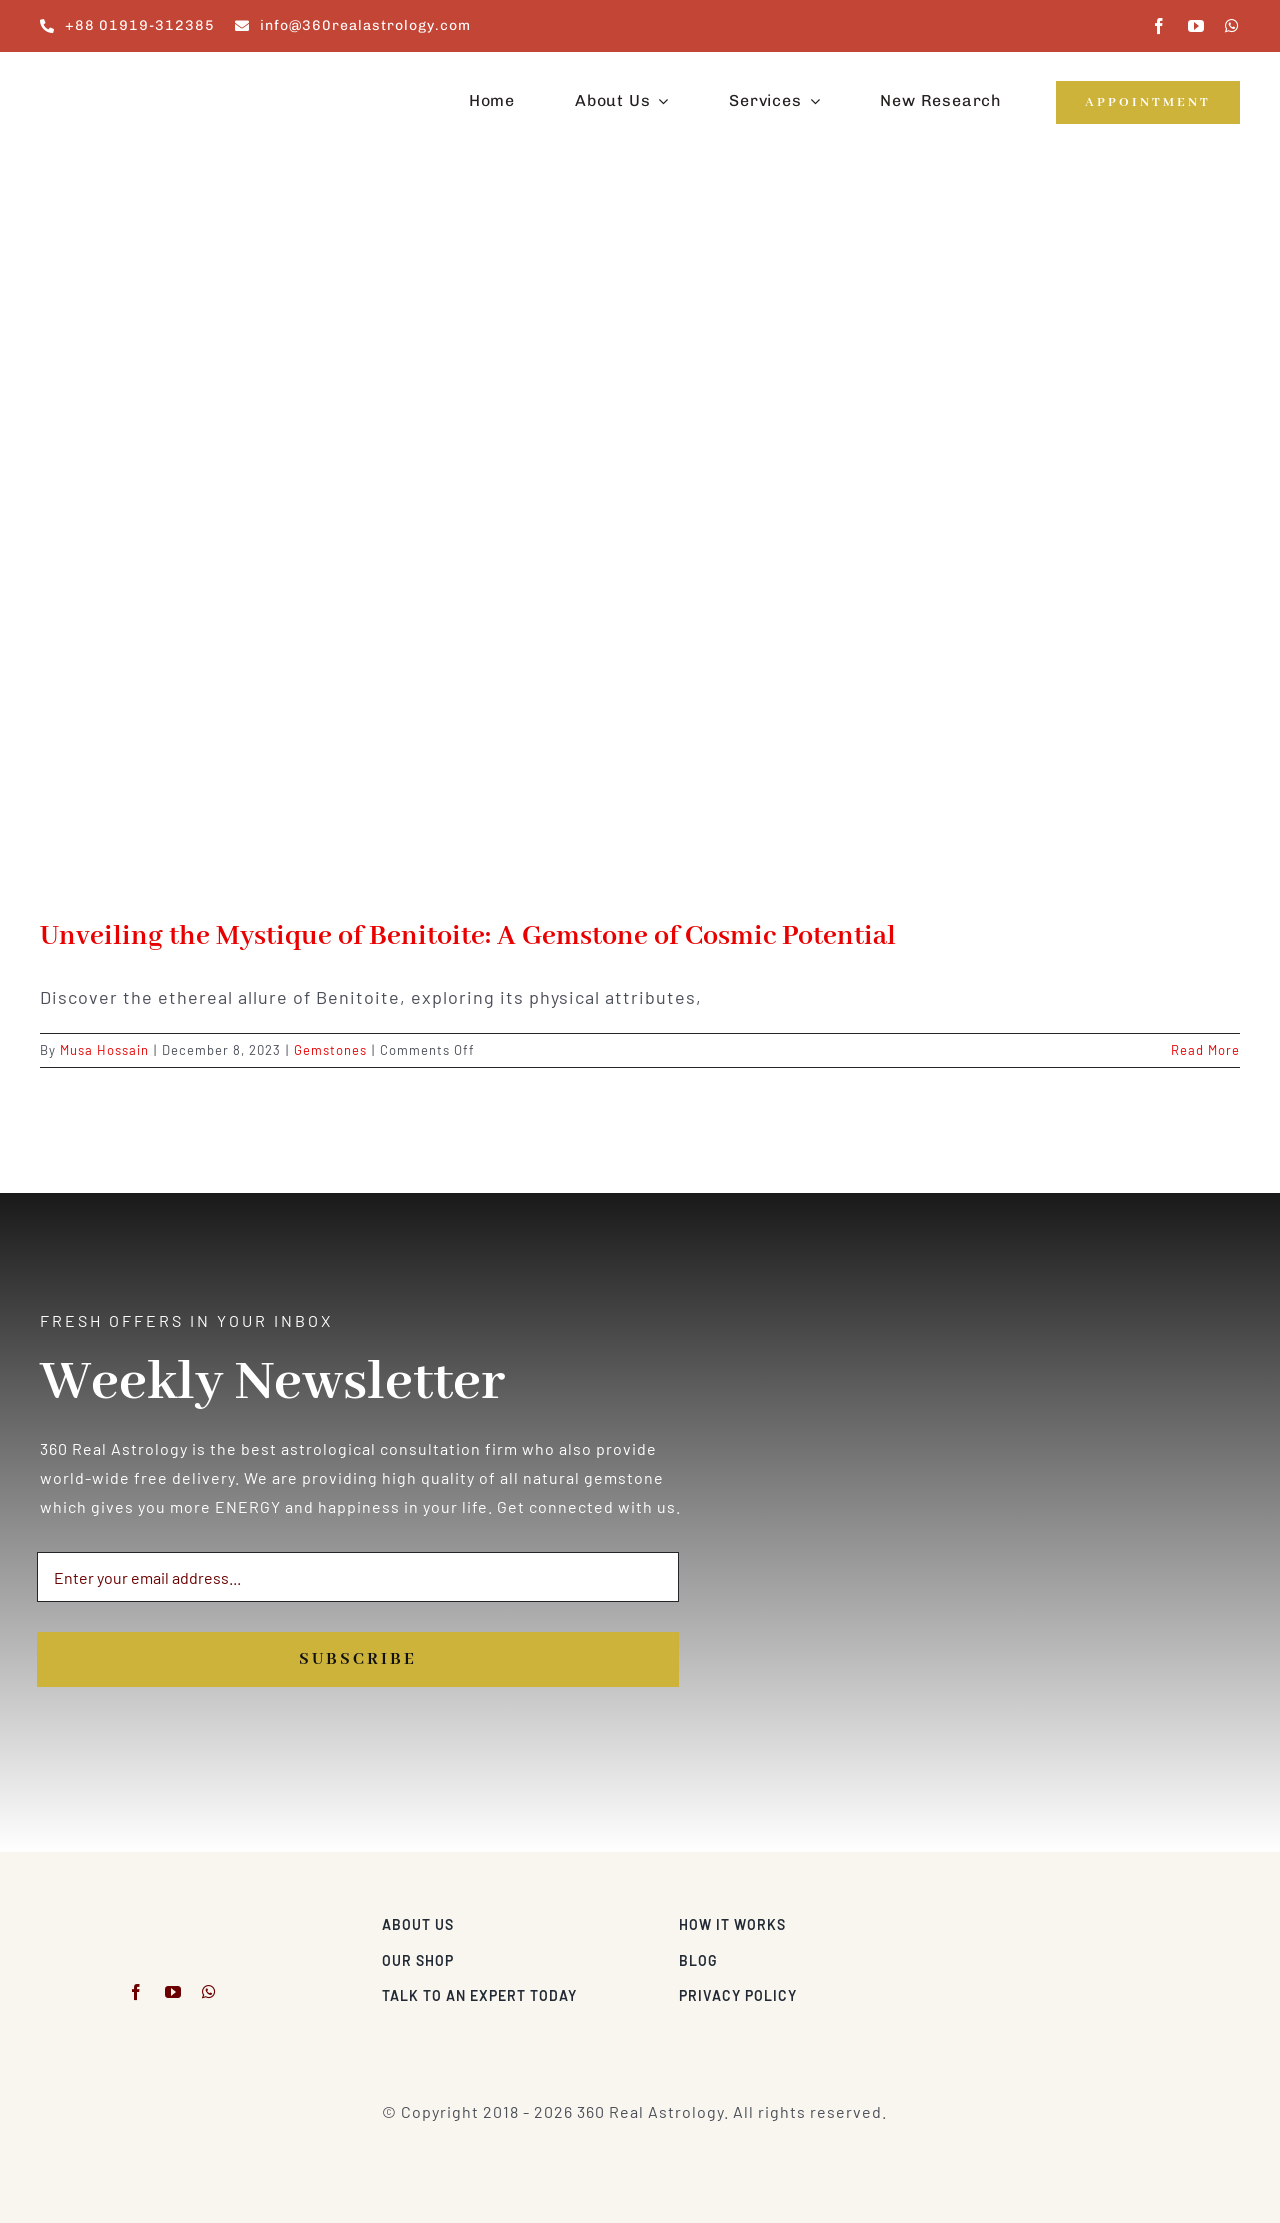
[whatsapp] (1232, 26)
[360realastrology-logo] (102, 74)
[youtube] (1196, 26)
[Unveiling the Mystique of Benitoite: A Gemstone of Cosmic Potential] (640, 549)
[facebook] (1159, 26)
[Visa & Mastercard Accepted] (1175, 1919)
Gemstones (330, 1050)
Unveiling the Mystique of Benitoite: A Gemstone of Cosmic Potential (468, 936)
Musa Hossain (104, 1050)
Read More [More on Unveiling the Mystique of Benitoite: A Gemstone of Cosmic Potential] (1205, 1050)
